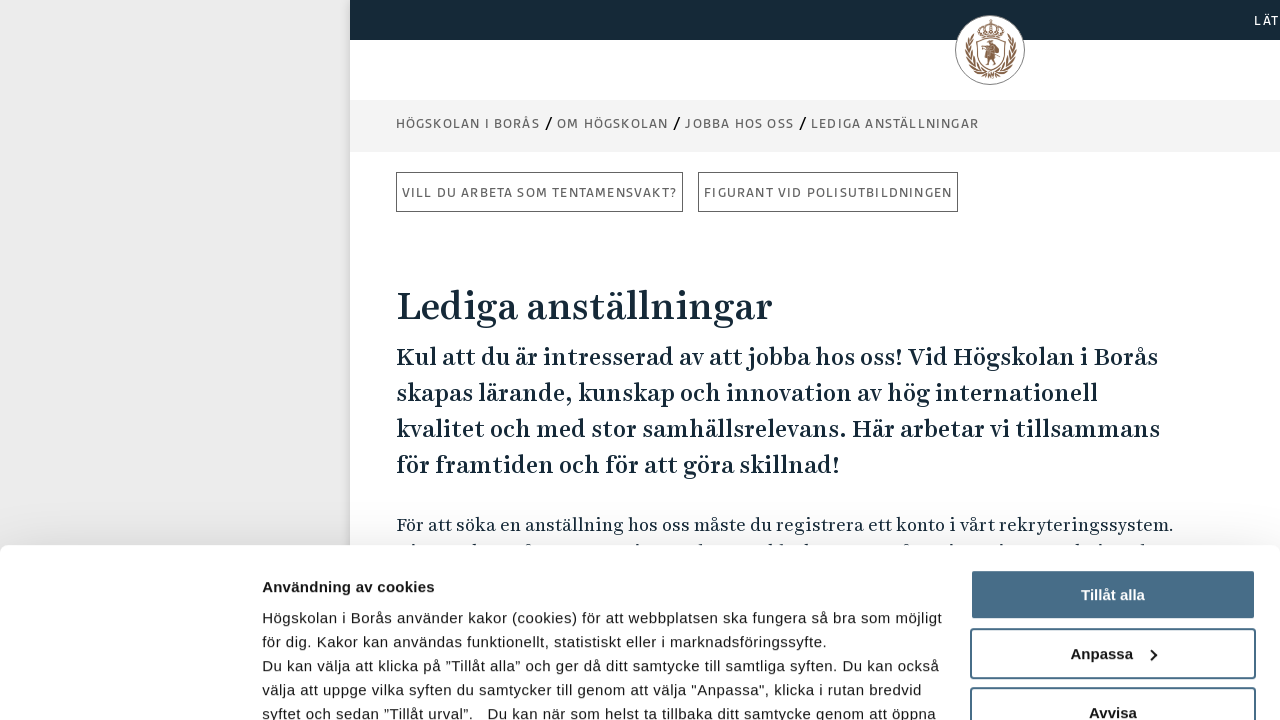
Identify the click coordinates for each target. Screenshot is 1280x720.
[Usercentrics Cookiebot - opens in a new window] (129, 681)
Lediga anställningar (895, 123)
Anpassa (1113, 495)
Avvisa (1113, 554)
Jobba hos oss (739, 123)
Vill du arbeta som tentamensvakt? (540, 192)
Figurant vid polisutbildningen (828, 192)
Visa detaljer (306, 680)
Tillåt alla (1113, 436)
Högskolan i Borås (468, 123)
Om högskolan (612, 123)
